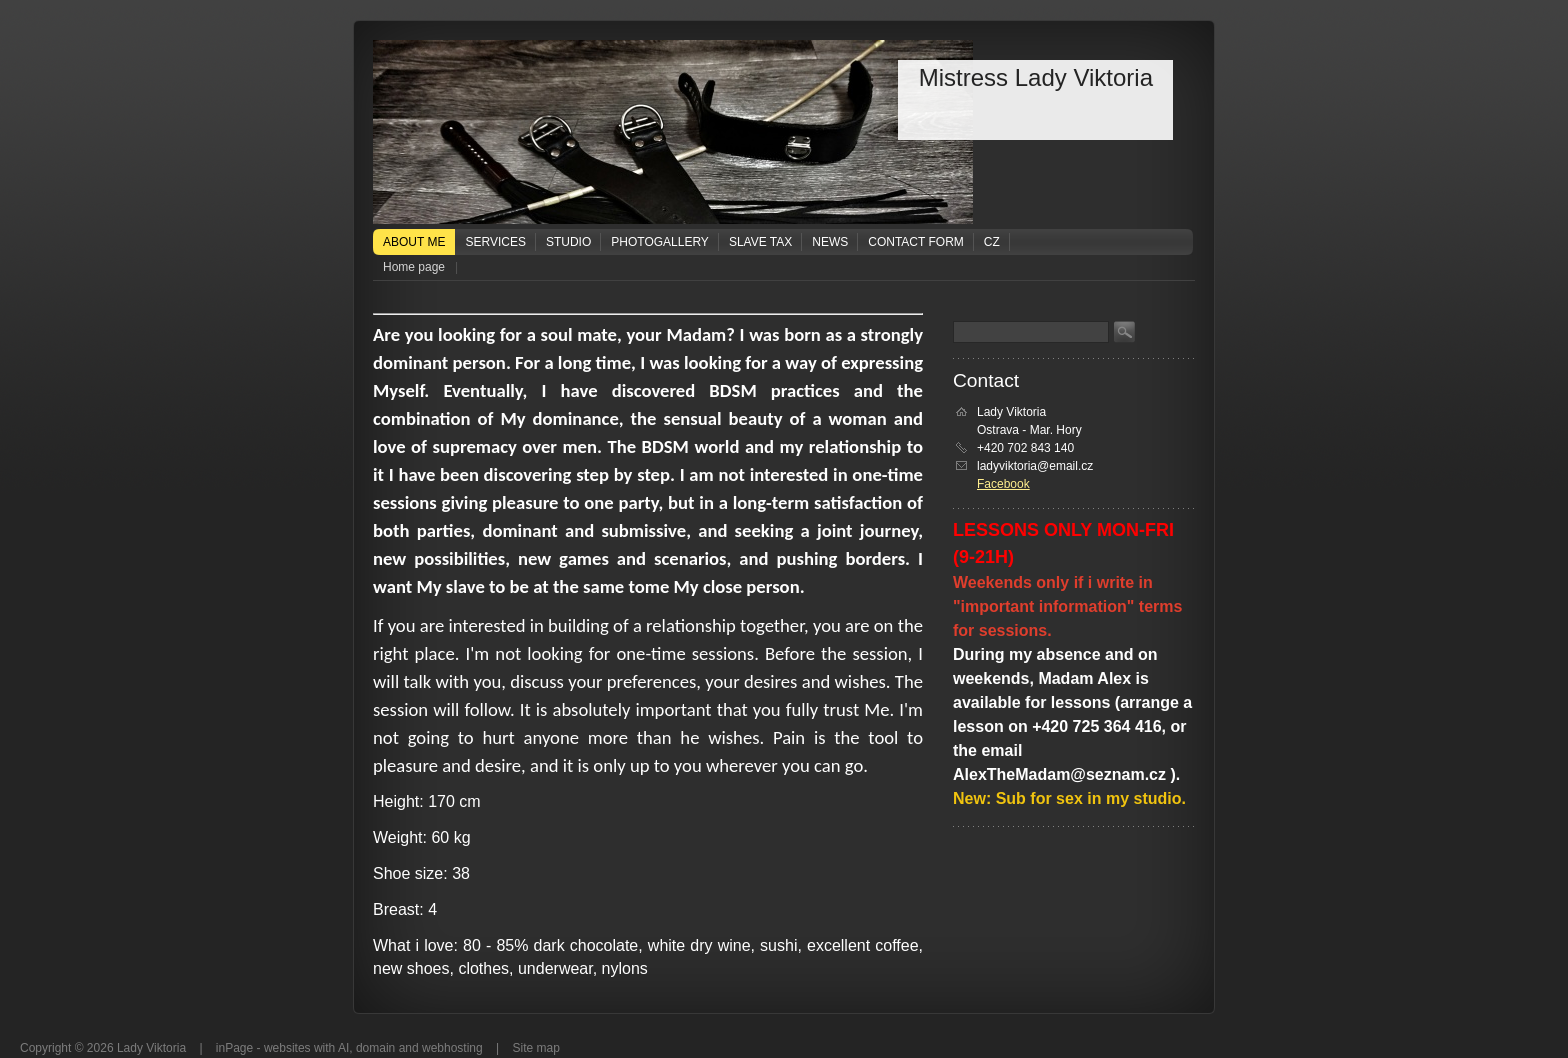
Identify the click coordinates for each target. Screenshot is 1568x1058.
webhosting (452, 1048)
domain (375, 1048)
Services (495, 242)
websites (287, 1048)
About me (414, 242)
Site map (536, 1048)
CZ (992, 242)
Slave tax (760, 242)
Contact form (916, 242)
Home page (414, 267)
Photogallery (660, 242)
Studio (568, 242)
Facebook (1003, 484)
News (830, 242)
